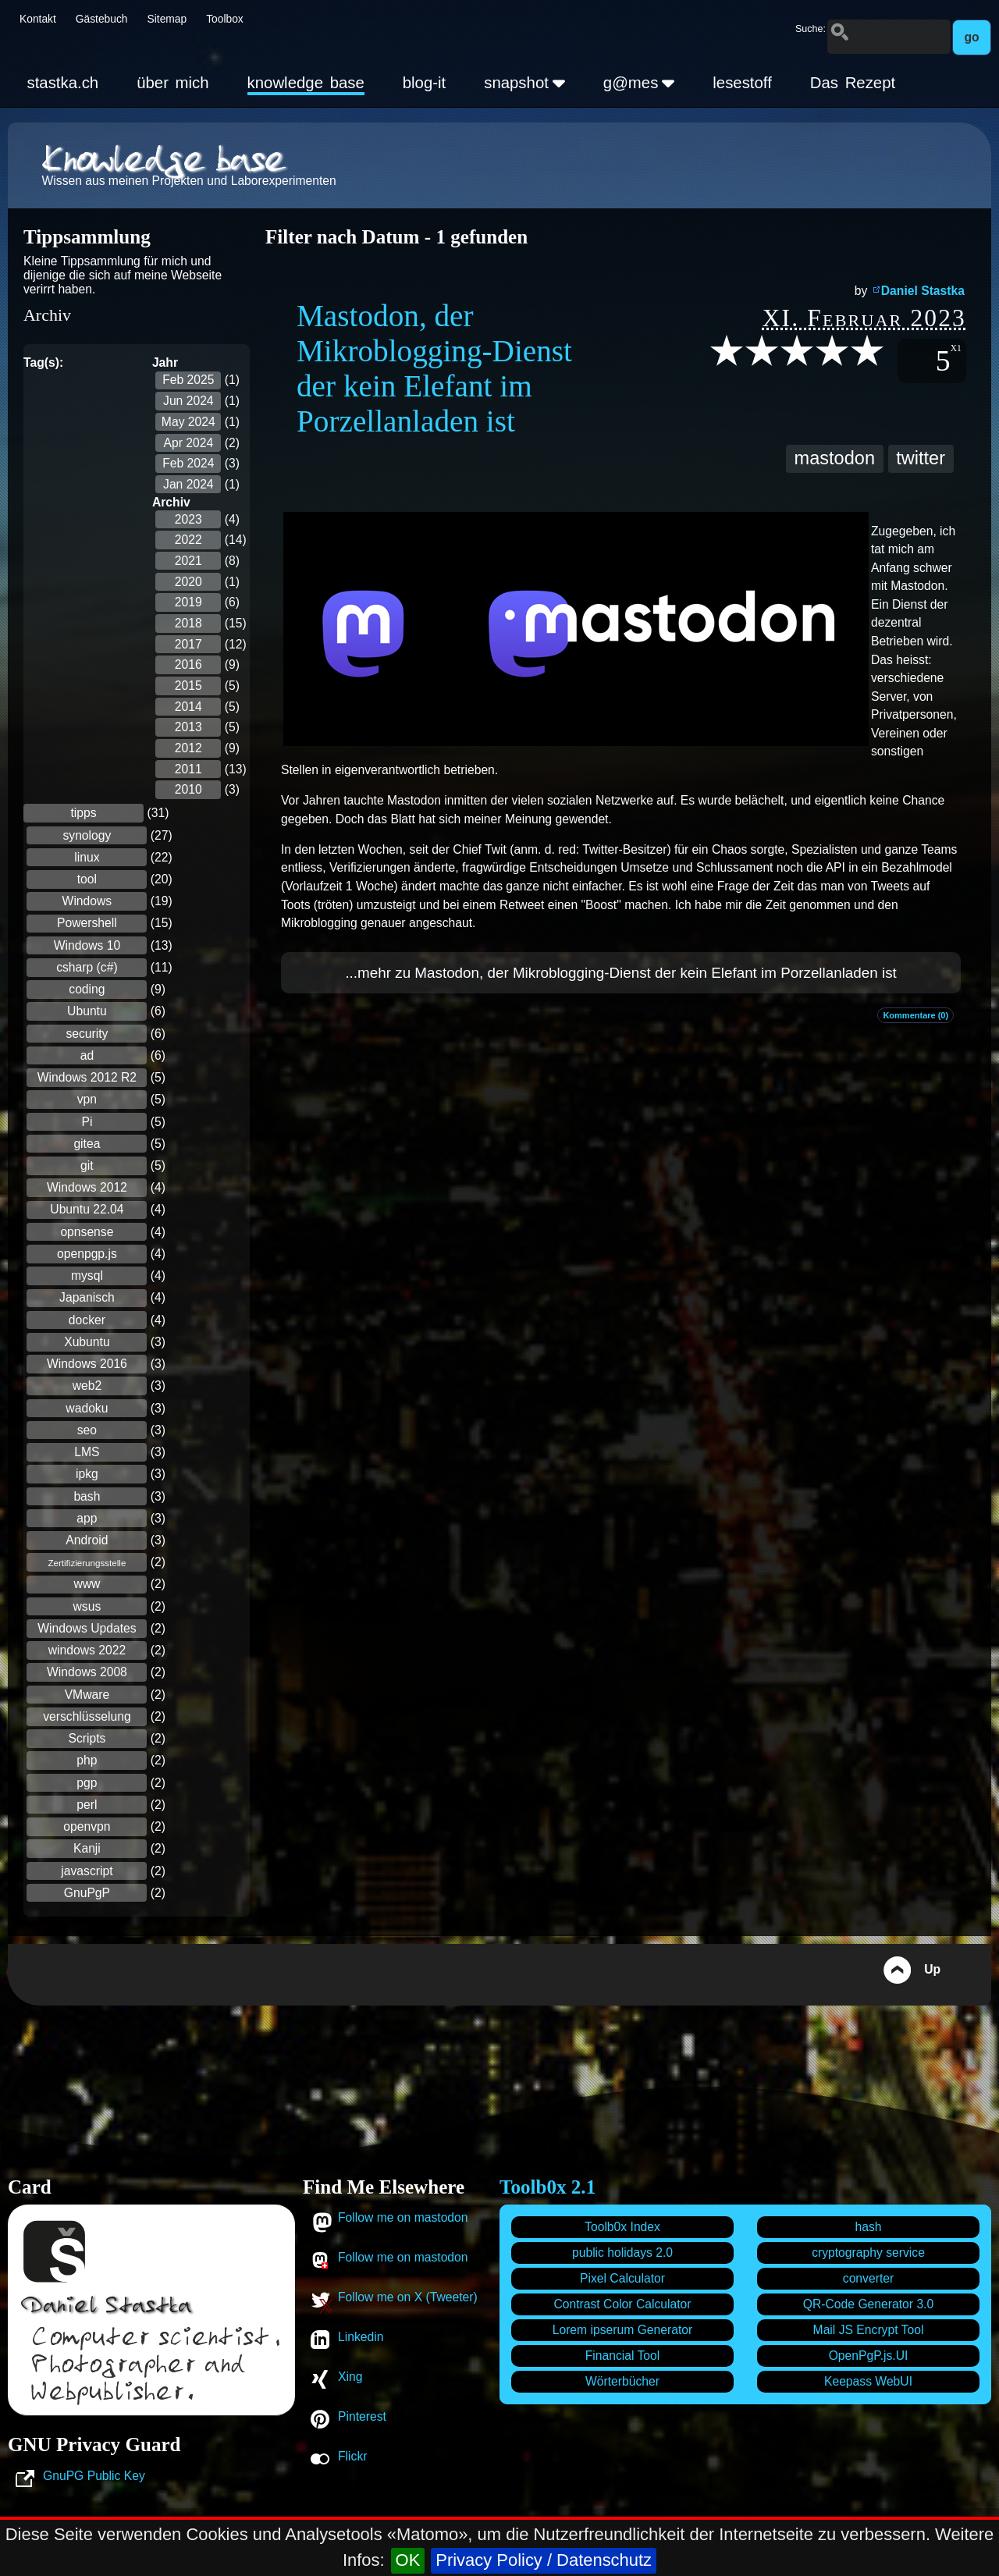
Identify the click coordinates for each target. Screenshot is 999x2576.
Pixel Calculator (622, 2278)
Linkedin (360, 2336)
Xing (350, 2376)
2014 (188, 706)
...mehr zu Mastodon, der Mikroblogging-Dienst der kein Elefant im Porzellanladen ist (620, 973)
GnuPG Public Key (94, 2475)
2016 (188, 664)
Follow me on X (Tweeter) (408, 2297)
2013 (188, 727)
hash (868, 2226)
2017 (188, 644)
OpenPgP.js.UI (868, 2355)
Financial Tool (622, 2355)
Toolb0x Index (622, 2226)
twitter (920, 458)
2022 (188, 539)
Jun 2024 (188, 400)
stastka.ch (62, 82)
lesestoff (742, 82)
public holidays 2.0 (622, 2252)
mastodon (835, 458)
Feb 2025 (188, 379)
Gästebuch (102, 19)
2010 (188, 789)
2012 (188, 748)
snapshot (524, 82)
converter (868, 2278)
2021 (188, 560)
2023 (188, 519)
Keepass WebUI (868, 2381)
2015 (188, 685)
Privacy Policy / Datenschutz (544, 2560)
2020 (188, 581)
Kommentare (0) (915, 1015)
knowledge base (305, 82)
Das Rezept (852, 82)
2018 (188, 623)
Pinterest (362, 2416)
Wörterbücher (622, 2381)
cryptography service (868, 2252)
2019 (188, 602)
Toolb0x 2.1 (547, 2187)
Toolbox (225, 19)
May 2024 (188, 421)
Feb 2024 (188, 463)
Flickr (352, 2456)
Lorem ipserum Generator (623, 2329)
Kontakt (38, 19)
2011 (188, 769)
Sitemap (167, 19)
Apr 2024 (188, 442)
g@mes (639, 82)
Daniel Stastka (923, 290)
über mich (172, 82)
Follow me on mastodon (403, 2217)
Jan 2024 (188, 484)
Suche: (810, 28)
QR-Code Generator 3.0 (868, 2304)
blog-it (424, 82)
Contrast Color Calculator (622, 2304)
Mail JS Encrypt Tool (868, 2329)
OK (408, 2560)
